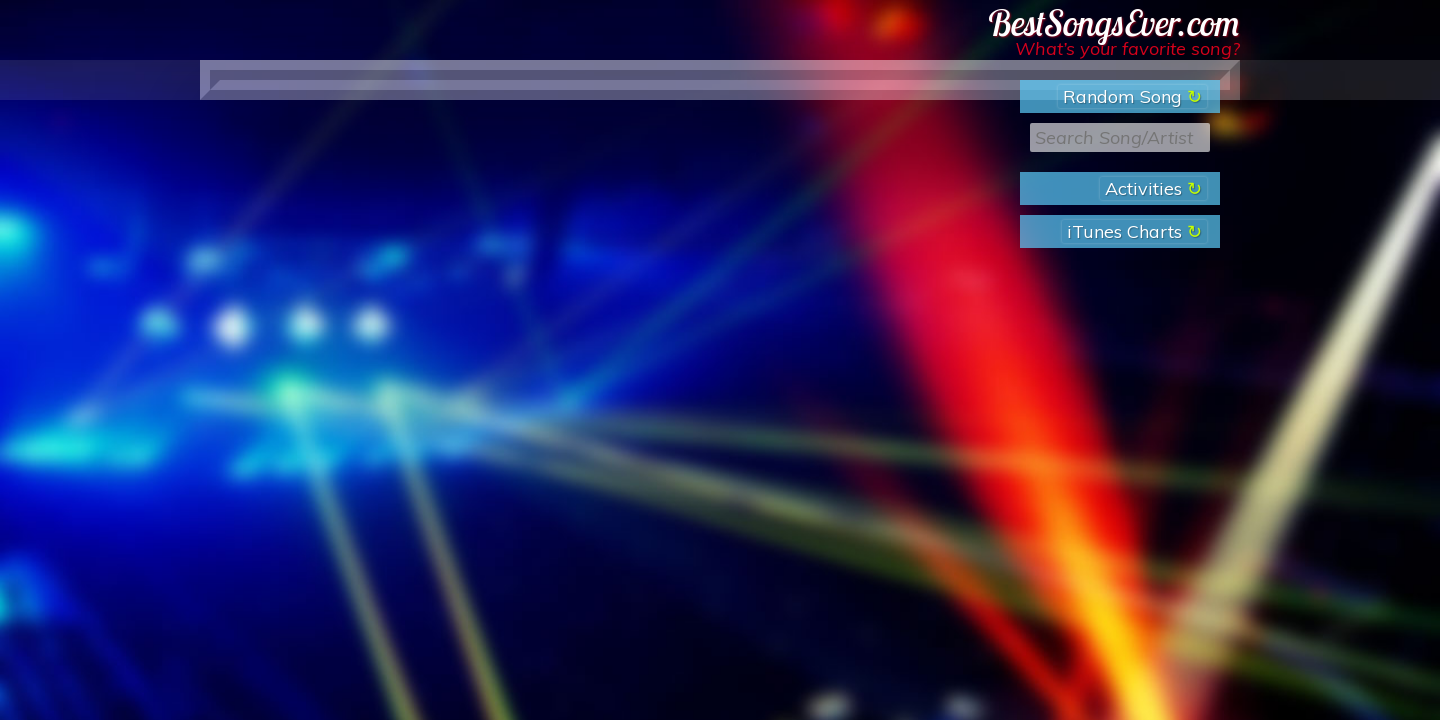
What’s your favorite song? (1127, 48)
